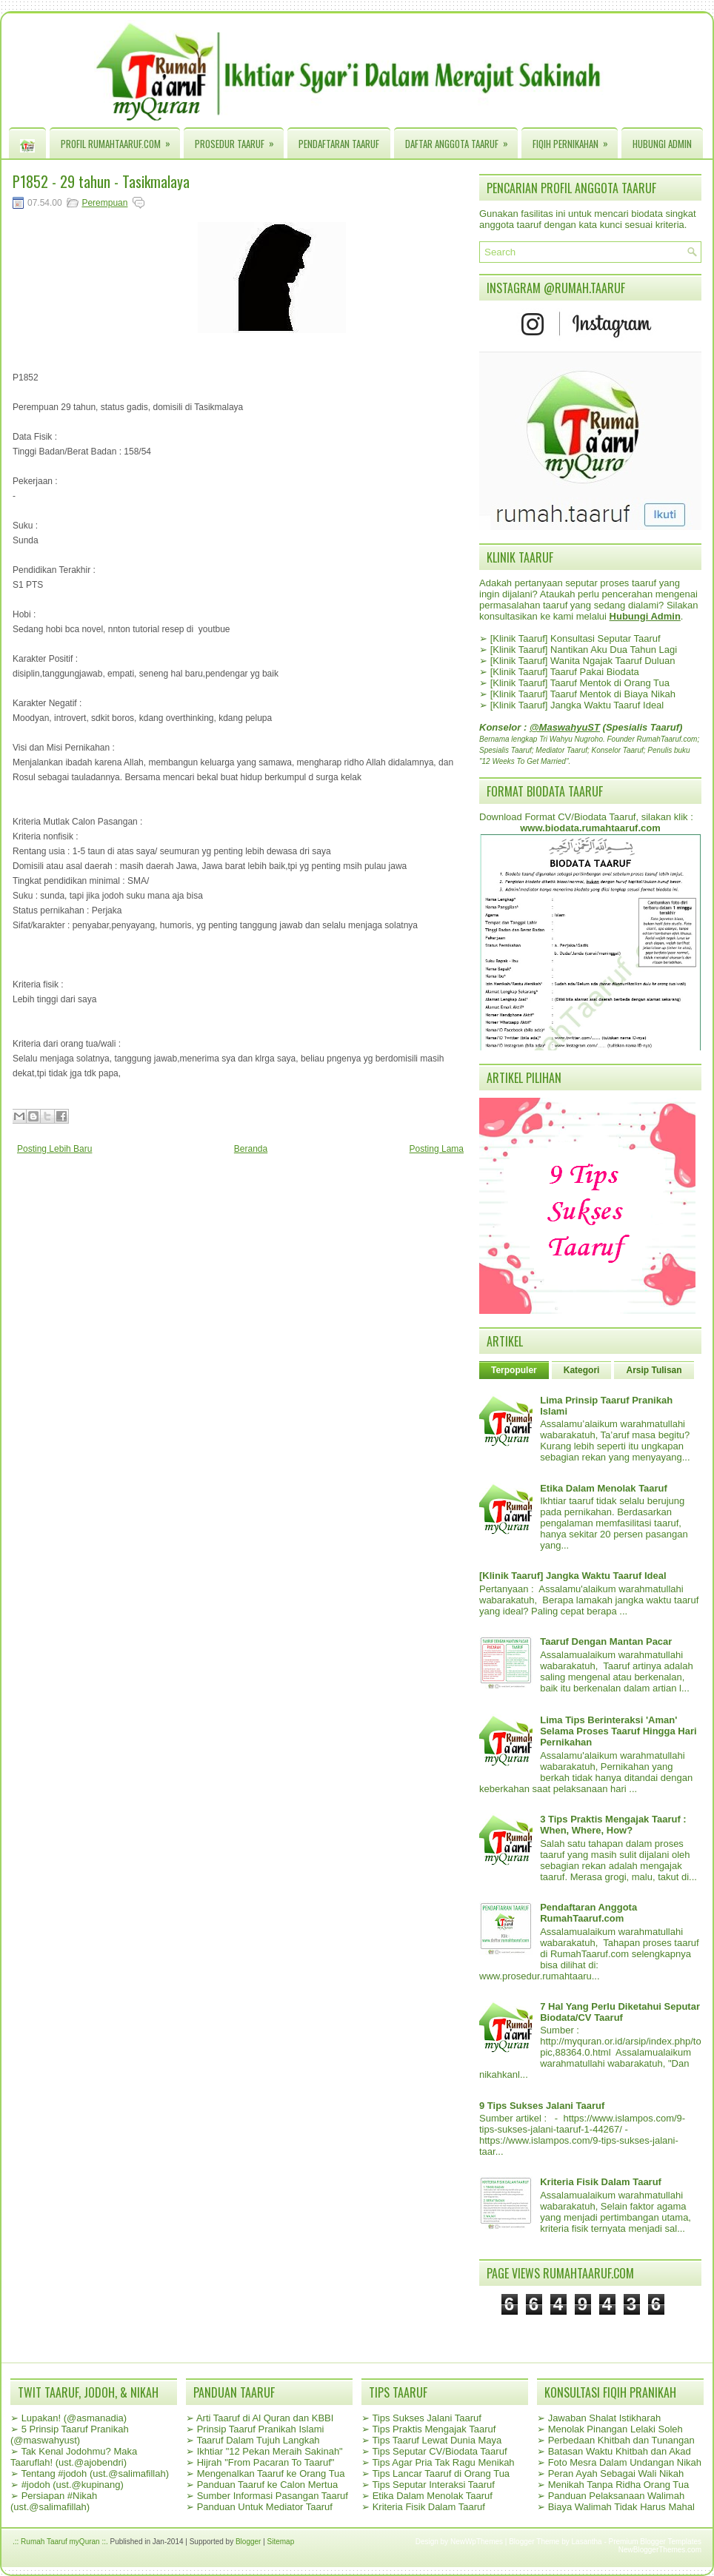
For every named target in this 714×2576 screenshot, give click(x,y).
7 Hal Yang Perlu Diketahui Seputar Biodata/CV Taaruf (620, 2012)
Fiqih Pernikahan (575, 140)
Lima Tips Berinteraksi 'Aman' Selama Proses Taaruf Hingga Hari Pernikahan (618, 1731)
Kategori (582, 1370)
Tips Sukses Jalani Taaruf (426, 2418)
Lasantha (587, 2542)
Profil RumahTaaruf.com (120, 140)
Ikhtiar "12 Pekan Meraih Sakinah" (270, 2451)
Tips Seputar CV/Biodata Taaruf (439, 2451)
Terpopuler (514, 1370)
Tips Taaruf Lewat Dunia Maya (436, 2440)
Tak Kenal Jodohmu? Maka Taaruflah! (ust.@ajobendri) (73, 2457)
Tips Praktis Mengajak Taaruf (434, 2429)
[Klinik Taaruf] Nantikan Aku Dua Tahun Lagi (583, 649)
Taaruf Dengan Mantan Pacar (606, 1641)
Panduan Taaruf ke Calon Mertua (267, 2484)
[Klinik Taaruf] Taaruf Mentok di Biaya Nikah (582, 694)
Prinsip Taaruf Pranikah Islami (260, 2429)
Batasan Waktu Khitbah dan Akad (619, 2451)
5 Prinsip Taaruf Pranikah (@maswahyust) (69, 2435)
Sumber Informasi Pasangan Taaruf (272, 2495)
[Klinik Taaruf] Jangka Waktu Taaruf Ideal (577, 705)
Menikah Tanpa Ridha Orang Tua (619, 2484)
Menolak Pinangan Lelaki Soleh (615, 2429)
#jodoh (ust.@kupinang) (72, 2484)
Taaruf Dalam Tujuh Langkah (257, 2440)
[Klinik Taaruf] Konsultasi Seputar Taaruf (575, 638)
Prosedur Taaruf (239, 140)
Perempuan (104, 203)
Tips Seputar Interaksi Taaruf (433, 2484)
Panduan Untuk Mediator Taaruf (265, 2506)
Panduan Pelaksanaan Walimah (616, 2495)
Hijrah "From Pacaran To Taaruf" (266, 2462)
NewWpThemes (476, 2542)
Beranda (250, 1149)
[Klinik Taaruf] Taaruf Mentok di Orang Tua (580, 682)
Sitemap (281, 2542)
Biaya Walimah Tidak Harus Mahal (621, 2506)
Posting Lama (437, 1149)
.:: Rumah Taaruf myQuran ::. (60, 2542)
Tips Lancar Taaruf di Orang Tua (441, 2473)
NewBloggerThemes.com (659, 2550)
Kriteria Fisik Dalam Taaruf (600, 2181)
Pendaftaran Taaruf (338, 143)
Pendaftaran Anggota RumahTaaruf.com (588, 1913)
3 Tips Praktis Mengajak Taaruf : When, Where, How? (613, 1825)
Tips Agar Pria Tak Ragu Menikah (443, 2462)
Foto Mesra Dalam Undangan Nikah (624, 2462)
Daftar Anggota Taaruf (461, 140)
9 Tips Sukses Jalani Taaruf (541, 2105)
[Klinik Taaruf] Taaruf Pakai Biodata (564, 671)
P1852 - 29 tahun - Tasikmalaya (101, 181)
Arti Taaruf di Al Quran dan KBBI (264, 2418)
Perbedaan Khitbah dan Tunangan (621, 2440)
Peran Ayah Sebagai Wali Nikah (616, 2473)
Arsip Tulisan (653, 1370)
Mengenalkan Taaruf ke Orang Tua (271, 2473)
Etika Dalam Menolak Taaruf (603, 1488)
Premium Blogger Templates (655, 2542)
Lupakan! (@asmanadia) (74, 2418)
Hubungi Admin (662, 143)
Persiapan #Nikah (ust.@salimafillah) (53, 2501)
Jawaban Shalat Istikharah (604, 2418)
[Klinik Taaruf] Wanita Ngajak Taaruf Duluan (582, 660)
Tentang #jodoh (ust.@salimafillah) (95, 2473)
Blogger (248, 2542)
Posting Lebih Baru (54, 1149)
